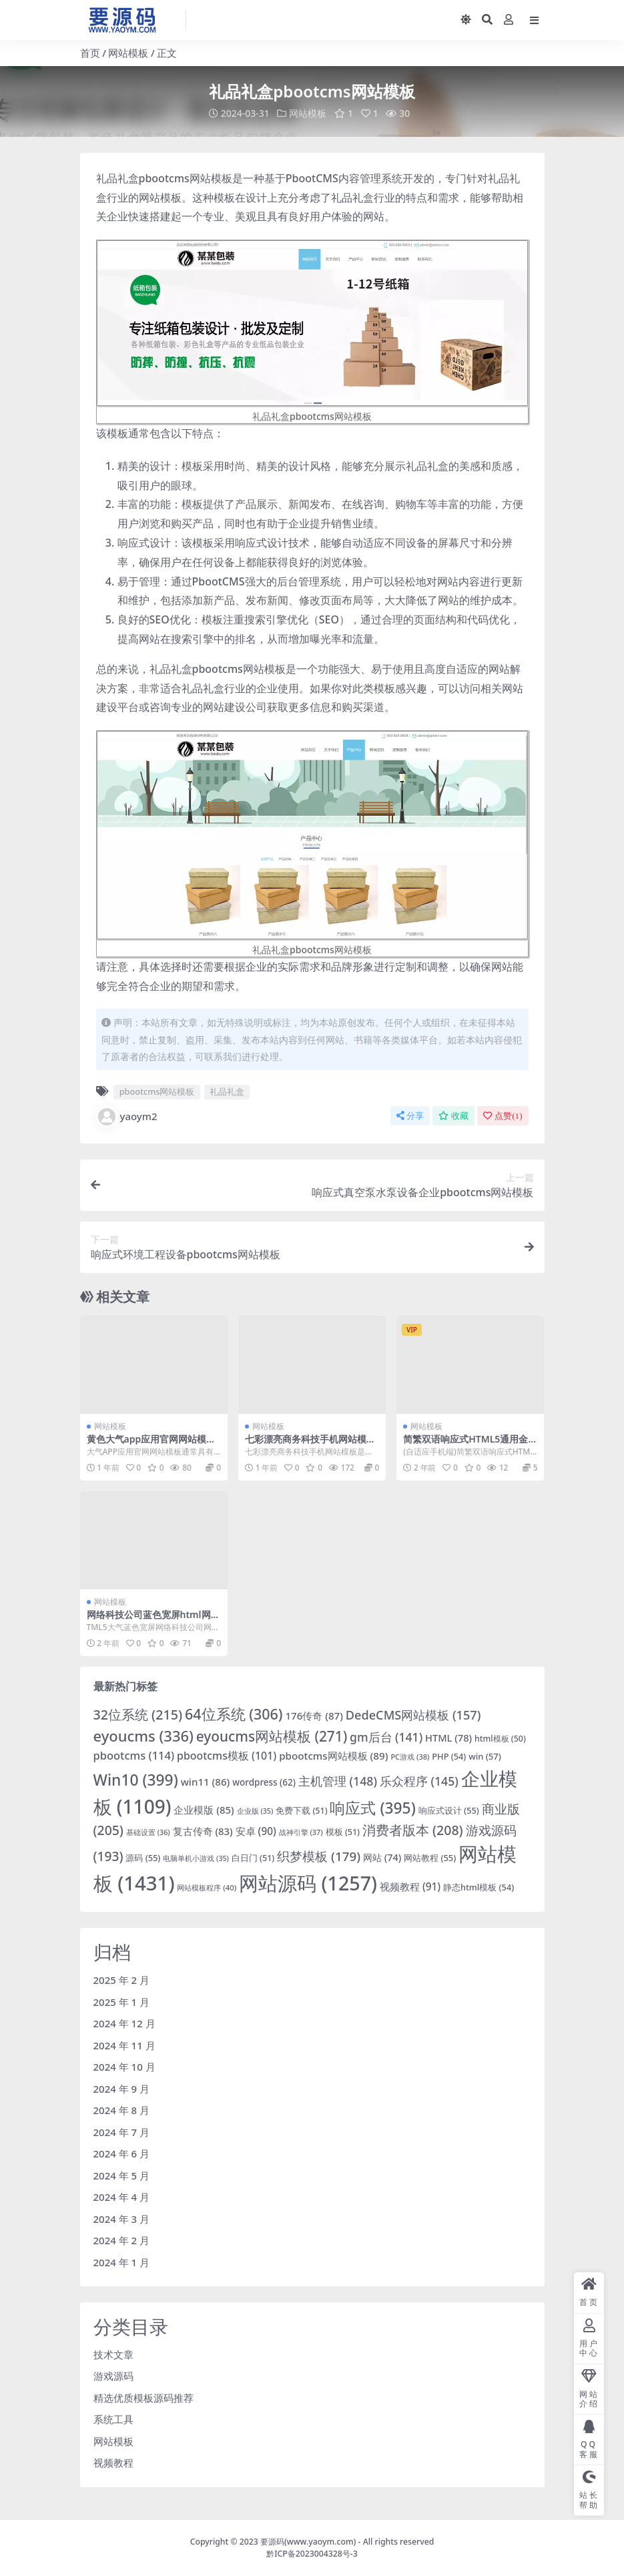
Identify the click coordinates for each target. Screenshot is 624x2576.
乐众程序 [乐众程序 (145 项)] (419, 1780)
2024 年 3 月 (121, 2218)
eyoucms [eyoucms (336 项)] (143, 1735)
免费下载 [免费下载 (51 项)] (301, 1810)
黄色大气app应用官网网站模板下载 (151, 1445)
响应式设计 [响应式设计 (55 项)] (448, 1810)
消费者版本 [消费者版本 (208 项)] (412, 1829)
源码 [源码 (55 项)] (142, 1858)
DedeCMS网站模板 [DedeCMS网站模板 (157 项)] (413, 1715)
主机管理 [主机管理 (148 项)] (337, 1780)
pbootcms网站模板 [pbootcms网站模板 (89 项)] (333, 1755)
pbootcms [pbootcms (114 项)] (134, 1754)
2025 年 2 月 (121, 1980)
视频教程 (113, 2462)
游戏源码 (113, 2375)
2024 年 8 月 (121, 2110)
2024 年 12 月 (124, 2023)
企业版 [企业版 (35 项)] (255, 1810)
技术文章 (113, 2353)
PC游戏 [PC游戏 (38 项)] (409, 1756)
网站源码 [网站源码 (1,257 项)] (308, 1883)
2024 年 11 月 (124, 2044)
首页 (90, 52)
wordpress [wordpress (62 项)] (264, 1782)
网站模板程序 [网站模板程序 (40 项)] (206, 1887)
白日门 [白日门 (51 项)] (253, 1858)
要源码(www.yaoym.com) (308, 2541)
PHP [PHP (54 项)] (449, 1756)
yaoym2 (127, 1116)
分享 (410, 1115)
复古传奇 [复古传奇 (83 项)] (203, 1830)
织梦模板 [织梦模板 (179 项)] (318, 1856)
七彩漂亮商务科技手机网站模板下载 (310, 1445)
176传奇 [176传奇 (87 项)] (314, 1715)
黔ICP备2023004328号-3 (312, 2553)
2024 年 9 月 (121, 2088)
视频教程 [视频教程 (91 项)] (410, 1886)
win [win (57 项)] (485, 1756)
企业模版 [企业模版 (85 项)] (204, 1809)
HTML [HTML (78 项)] (448, 1737)
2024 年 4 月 (121, 2197)
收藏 (453, 1115)
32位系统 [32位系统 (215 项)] (138, 1715)
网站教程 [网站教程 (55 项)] (430, 1858)
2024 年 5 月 (121, 2174)
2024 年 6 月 (121, 2153)
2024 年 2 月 (121, 2240)
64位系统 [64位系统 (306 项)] (234, 1714)
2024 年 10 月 (124, 2066)
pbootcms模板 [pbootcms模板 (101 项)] (226, 1755)
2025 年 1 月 (121, 2001)
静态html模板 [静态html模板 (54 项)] (478, 1887)
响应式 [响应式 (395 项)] (372, 1807)
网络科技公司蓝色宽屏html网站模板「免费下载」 (153, 1620)
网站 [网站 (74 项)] (382, 1857)
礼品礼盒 (227, 1091)
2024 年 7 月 (121, 2131)
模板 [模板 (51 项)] (343, 1831)
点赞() (502, 1115)
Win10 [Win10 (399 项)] (135, 1779)
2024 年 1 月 (121, 2261)
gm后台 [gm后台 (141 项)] (386, 1736)
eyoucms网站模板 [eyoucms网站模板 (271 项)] (271, 1735)
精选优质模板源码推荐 (143, 2397)
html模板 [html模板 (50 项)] (500, 1738)
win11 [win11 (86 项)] (205, 1781)
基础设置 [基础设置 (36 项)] (148, 1831)
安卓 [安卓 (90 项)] (256, 1830)
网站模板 (128, 52)
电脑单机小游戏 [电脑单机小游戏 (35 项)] (196, 1858)
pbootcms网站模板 (157, 1091)
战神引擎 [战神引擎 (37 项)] (301, 1831)
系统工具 (113, 2419)
